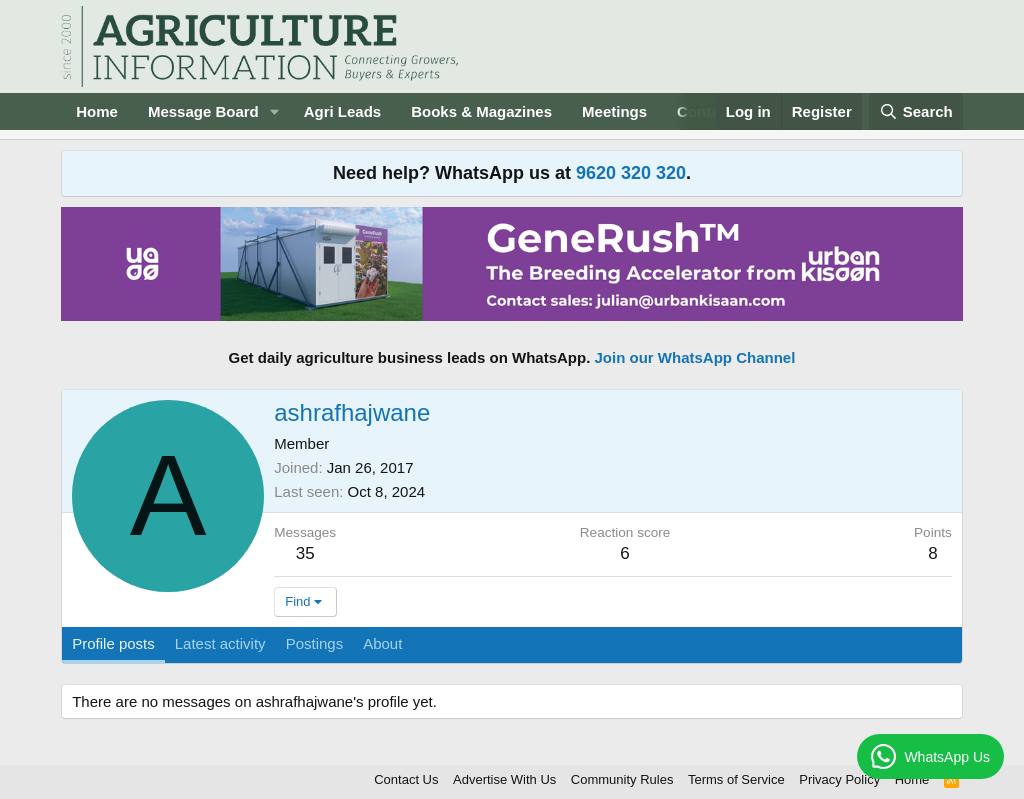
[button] (275, 111)
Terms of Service (736, 779)
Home (97, 111)
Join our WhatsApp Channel (695, 357)
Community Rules (622, 779)
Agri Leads (343, 111)
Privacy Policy (839, 779)
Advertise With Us (504, 779)
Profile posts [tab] (113, 643)
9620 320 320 (631, 173)
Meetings (614, 111)
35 (305, 553)
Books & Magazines (481, 111)
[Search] (916, 111)
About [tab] (382, 643)
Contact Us (406, 779)
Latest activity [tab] (220, 643)
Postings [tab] (315, 643)
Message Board (203, 111)
